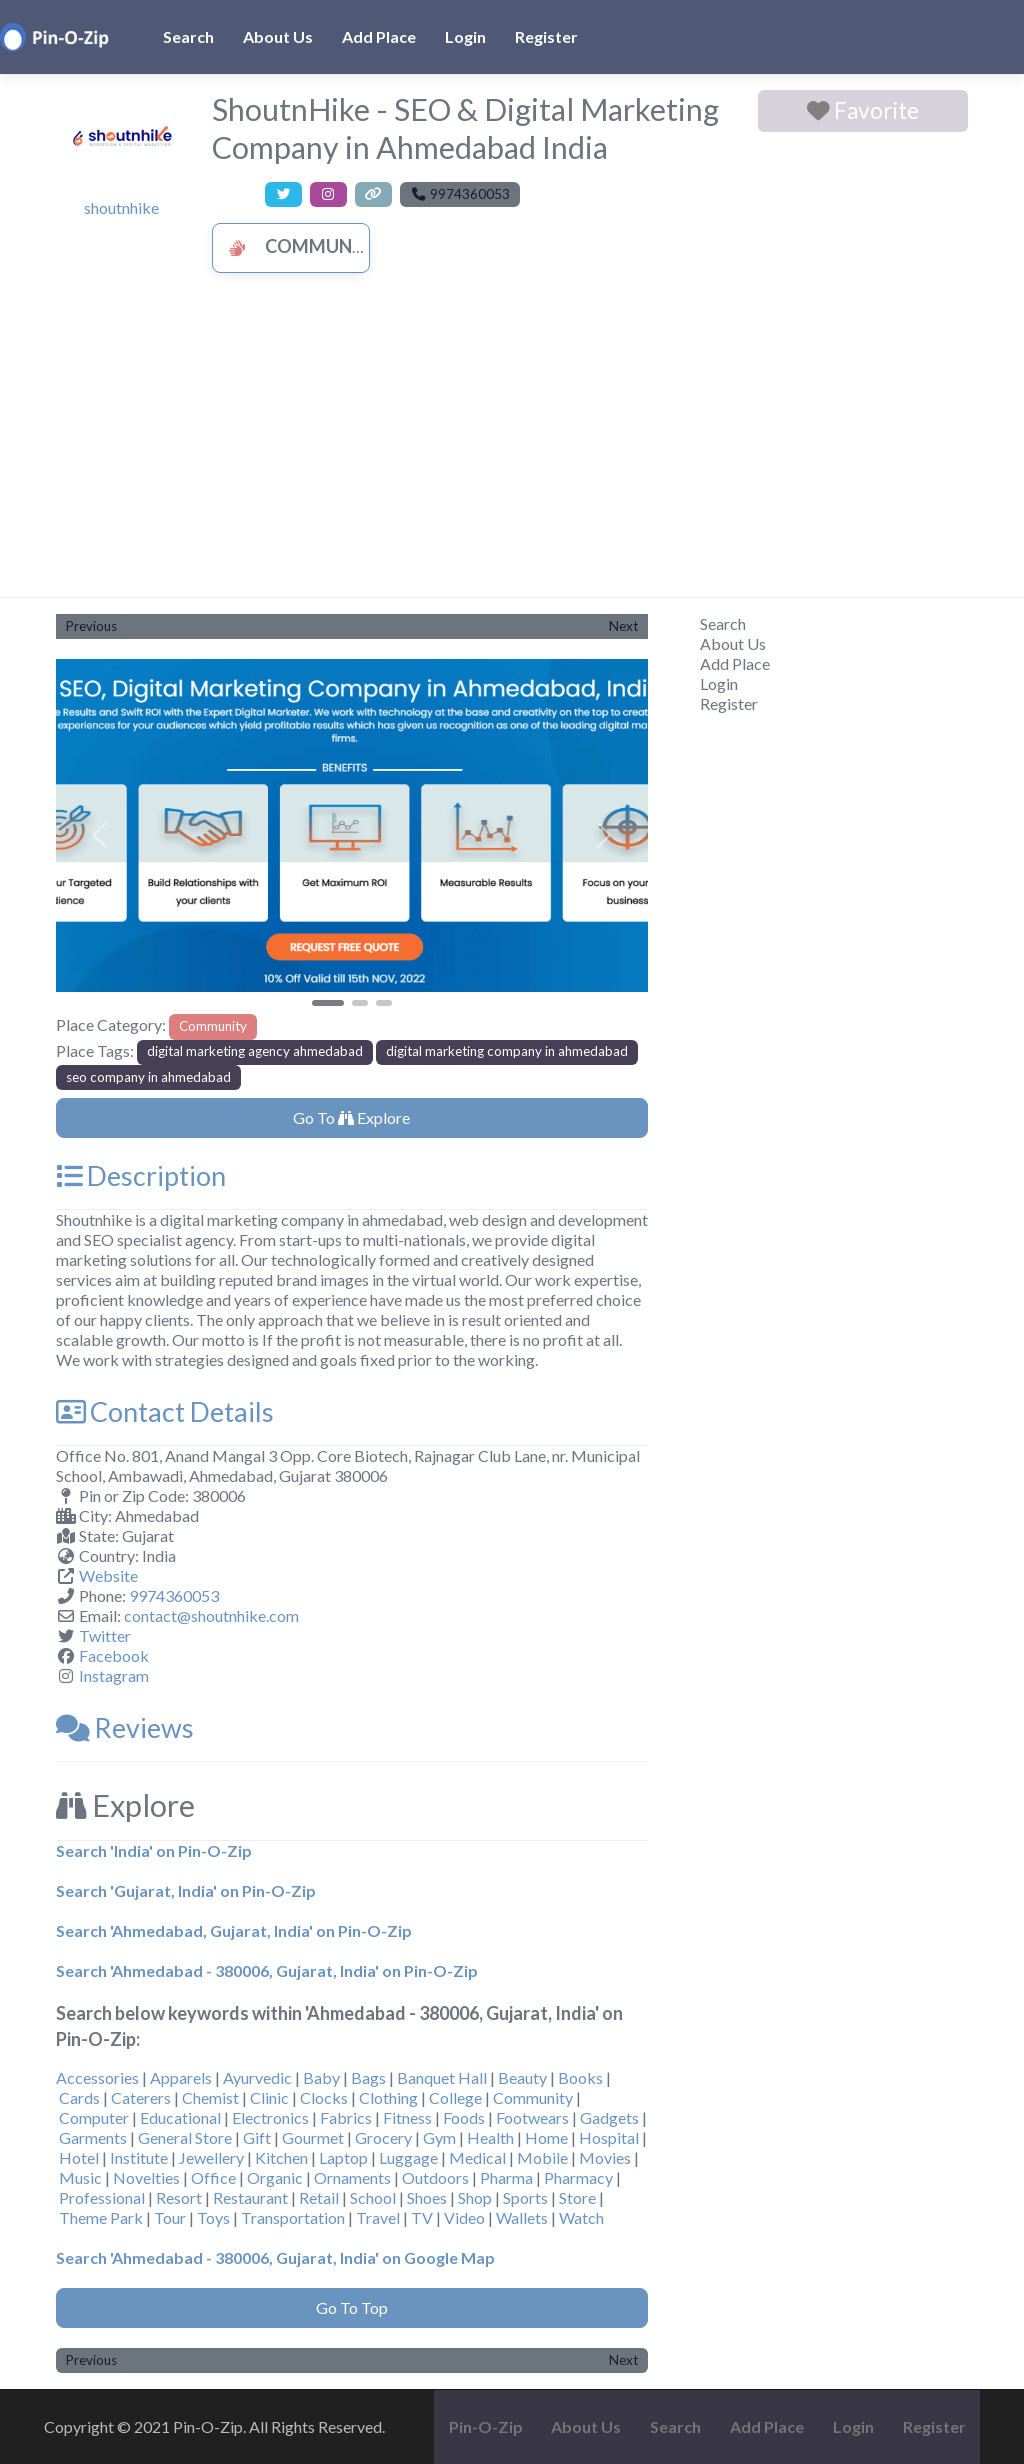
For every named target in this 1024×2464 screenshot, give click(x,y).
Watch (581, 2217)
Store (577, 2197)
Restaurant (250, 2197)
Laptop (343, 2157)
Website (108, 1575)
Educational (180, 2117)
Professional (102, 2197)
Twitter (105, 1635)
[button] (100, 834)
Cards (79, 2097)
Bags (368, 2077)
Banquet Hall (442, 2077)
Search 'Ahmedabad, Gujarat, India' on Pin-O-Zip (234, 1930)
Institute (139, 2157)
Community (299, 246)
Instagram (114, 1675)
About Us (278, 36)
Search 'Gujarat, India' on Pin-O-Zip (186, 1890)
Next (623, 626)
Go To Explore (351, 1117)
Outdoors (435, 2177)
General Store (185, 2137)
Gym (439, 2137)
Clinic (269, 2097)
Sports (525, 2197)
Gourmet (313, 2137)
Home (546, 2137)
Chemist (210, 2097)
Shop (475, 2197)
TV (422, 2217)
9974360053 (174, 1595)
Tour (170, 2217)
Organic (275, 2177)
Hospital (609, 2137)
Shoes (427, 2197)
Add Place (379, 36)
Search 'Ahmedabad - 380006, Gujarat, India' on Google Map (275, 2257)
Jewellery (211, 2157)
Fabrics (346, 2117)
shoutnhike (121, 207)
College (455, 2097)
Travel (378, 2217)
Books (580, 2077)
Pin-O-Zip (486, 2426)
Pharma (506, 2177)
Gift (257, 2137)
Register (546, 36)
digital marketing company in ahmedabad (507, 1051)
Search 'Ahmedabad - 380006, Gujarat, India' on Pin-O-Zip (267, 1970)
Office (213, 2177)
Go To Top (352, 2307)
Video (464, 2217)
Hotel (79, 2157)
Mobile (542, 2157)
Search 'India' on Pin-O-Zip (154, 1850)
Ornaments (352, 2177)
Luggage (408, 2157)
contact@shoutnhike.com (211, 1615)
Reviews (125, 1727)
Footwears (532, 2117)
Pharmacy (578, 2177)
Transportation (293, 2217)
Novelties (146, 2177)
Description (141, 1175)
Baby (321, 2077)
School (373, 2197)
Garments (93, 2137)
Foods (464, 2117)
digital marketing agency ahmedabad (255, 1051)
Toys (213, 2217)
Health (490, 2137)
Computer (94, 2117)
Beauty (522, 2077)
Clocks (324, 2097)
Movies (605, 2157)
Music (80, 2177)
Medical (477, 2157)
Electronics (270, 2117)
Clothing (388, 2097)
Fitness (407, 2117)
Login (465, 36)
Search (188, 36)
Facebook (114, 1655)
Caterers (141, 2097)
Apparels (181, 2077)
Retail (319, 2197)
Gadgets (609, 2117)
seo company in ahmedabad (148, 1077)
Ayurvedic (257, 2077)
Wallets (522, 2217)
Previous (91, 626)
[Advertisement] (512, 447)
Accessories (97, 2077)
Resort (179, 2197)
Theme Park (101, 2217)
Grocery (383, 2137)
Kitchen (281, 2157)
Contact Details (165, 1411)
